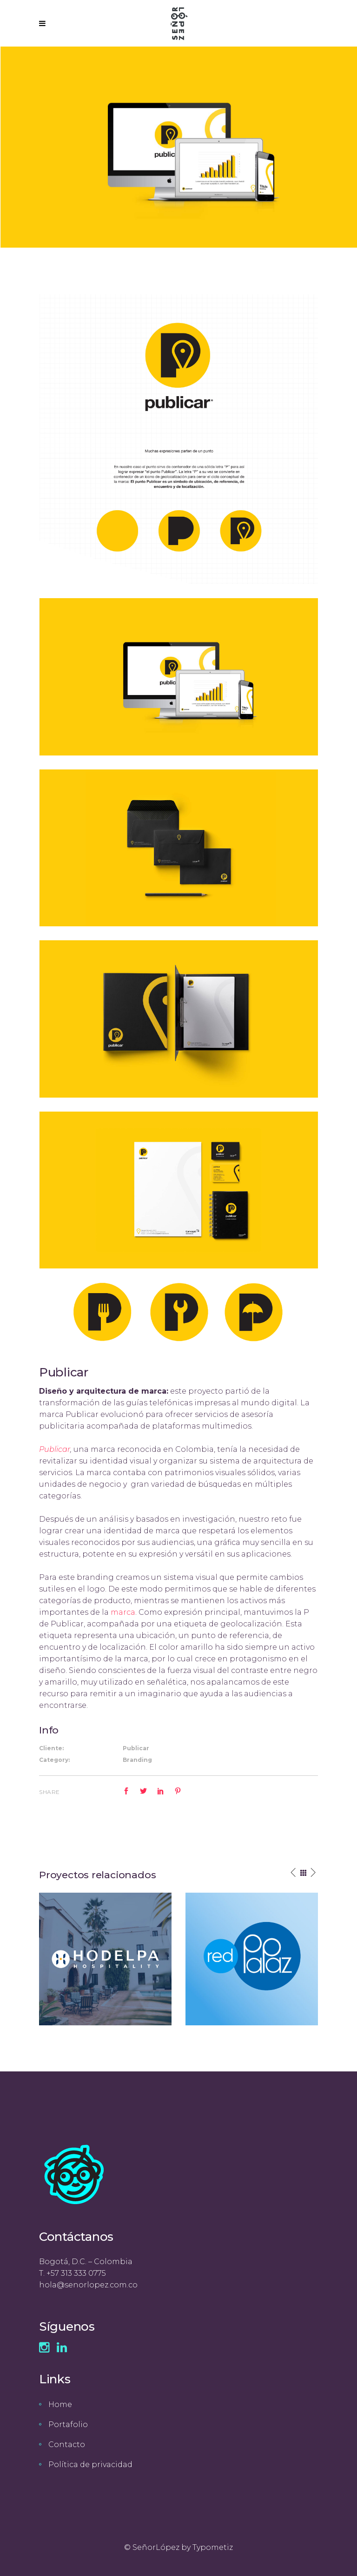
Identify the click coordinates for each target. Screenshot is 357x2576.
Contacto (66, 2444)
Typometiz (212, 2547)
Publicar (54, 1449)
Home (60, 2404)
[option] (105, 1959)
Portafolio (68, 2424)
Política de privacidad (90, 2464)
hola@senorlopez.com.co (88, 2284)
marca (123, 1612)
